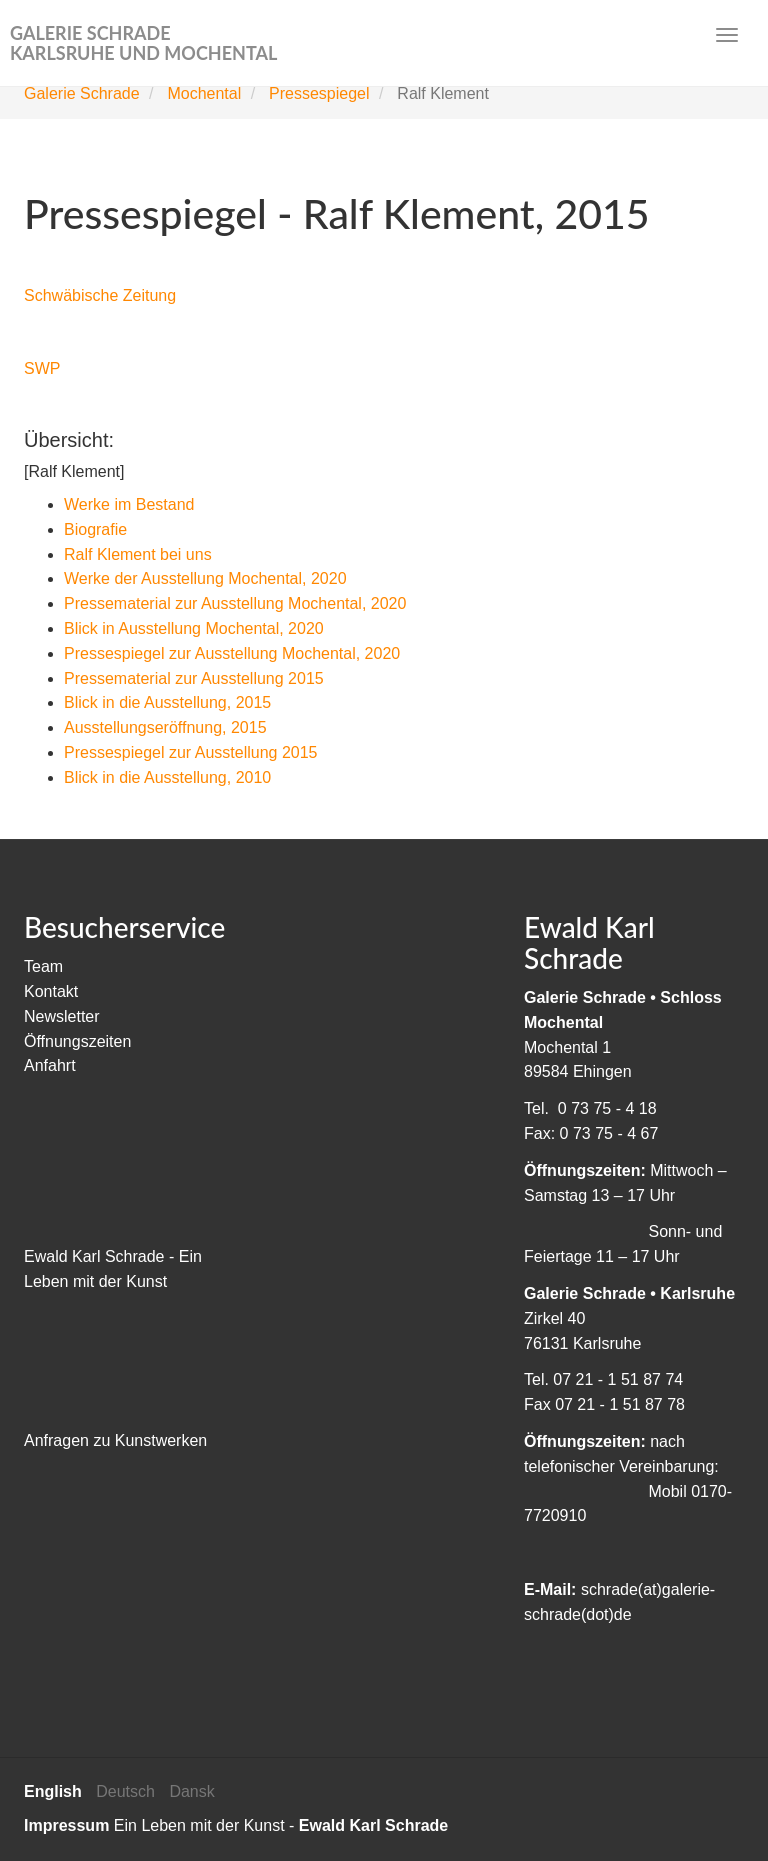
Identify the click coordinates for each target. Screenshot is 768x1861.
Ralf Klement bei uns (138, 554)
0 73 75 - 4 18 (607, 1108)
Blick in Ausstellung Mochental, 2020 (194, 628)
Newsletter (62, 1016)
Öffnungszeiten (77, 1041)
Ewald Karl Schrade (373, 1825)
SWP (42, 368)
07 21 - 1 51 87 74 (618, 1379)
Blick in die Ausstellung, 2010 (167, 777)
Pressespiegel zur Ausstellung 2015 (191, 752)
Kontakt (51, 991)
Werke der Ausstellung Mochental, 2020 (205, 578)
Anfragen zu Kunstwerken (115, 1440)
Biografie (95, 529)
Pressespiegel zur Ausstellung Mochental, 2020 (232, 653)
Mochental (204, 93)
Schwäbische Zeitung (100, 295)
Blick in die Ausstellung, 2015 (167, 702)
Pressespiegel (319, 93)
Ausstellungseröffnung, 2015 (165, 727)
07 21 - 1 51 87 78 (620, 1404)
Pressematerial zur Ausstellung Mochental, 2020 (235, 603)
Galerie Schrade (82, 93)
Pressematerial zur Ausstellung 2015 (194, 678)
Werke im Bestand (129, 504)
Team (43, 966)
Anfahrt (50, 1065)
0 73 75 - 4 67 (609, 1133)
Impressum (66, 1825)
